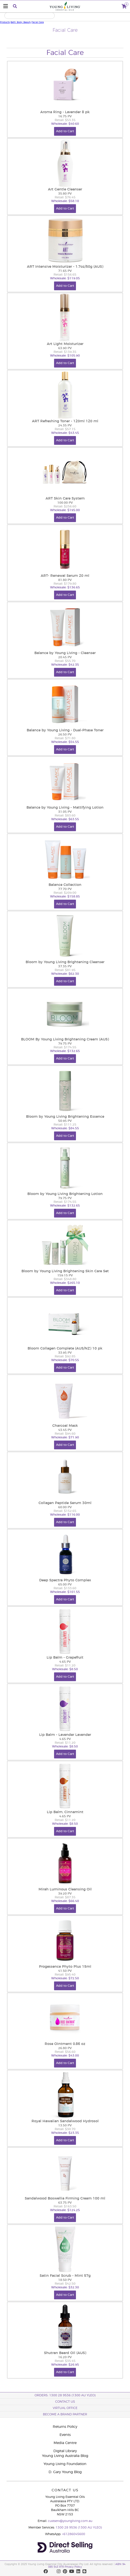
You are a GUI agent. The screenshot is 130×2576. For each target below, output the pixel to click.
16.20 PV (65, 2357)
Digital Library (65, 2451)
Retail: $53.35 (65, 120)
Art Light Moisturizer (65, 344)
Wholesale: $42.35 (65, 664)
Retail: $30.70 (65, 2129)
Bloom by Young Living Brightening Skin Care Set (65, 1271)
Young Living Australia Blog (65, 2456)
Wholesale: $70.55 (65, 1360)
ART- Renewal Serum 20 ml (65, 575)
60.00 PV (65, 1507)
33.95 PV (65, 1352)
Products (5, 22)
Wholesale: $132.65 (65, 1051)
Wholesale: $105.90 (65, 355)
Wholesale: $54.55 (65, 742)
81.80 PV (65, 580)
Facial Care (38, 22)
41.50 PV (65, 1970)
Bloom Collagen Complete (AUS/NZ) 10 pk (65, 1348)
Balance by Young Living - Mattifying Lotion (65, 807)
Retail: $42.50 (65, 2283)
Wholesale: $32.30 (65, 2287)
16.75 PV (65, 116)
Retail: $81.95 (65, 970)
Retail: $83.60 (65, 815)
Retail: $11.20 (65, 1665)
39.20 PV (65, 1893)
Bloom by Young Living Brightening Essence (65, 1116)
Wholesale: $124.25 (65, 2210)
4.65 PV (65, 1661)
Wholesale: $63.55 (65, 819)
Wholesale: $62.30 (65, 973)
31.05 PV (65, 811)
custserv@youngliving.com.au (70, 2521)
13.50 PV (65, 2125)
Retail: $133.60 (65, 1588)
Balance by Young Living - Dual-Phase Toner (65, 730)
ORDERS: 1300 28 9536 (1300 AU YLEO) (65, 2395)
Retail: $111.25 (65, 1124)
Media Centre (65, 2443)
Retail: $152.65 (65, 1511)
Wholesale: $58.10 (65, 201)
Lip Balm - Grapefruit (65, 1657)
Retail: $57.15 (65, 429)
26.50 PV (65, 734)
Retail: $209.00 (65, 892)
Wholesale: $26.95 (65, 2364)
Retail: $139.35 (65, 352)
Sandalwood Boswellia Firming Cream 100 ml (65, 2198)
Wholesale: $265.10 (65, 1282)
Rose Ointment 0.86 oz (65, 2044)
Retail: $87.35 (65, 1897)
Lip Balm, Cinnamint (65, 1812)
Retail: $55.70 (65, 661)
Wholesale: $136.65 (65, 587)
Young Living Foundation (65, 2464)
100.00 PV (65, 502)
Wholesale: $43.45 (65, 433)
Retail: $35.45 (65, 2361)
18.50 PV (65, 2280)
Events (65, 2435)
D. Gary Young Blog (65, 2472)
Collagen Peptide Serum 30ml (65, 1503)
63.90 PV (65, 348)
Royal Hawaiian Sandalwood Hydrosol (65, 2121)
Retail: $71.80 (65, 738)
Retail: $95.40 (65, 1974)
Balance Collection (65, 885)
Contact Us (65, 2401)
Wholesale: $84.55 (65, 1128)
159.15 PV (65, 1275)
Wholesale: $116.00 (65, 1514)
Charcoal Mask (65, 1425)
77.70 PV (65, 889)
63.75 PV (65, 2202)
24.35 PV (65, 425)
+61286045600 (73, 2534)
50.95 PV (65, 1121)
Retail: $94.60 (65, 1433)
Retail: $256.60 (65, 506)
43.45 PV (65, 1430)
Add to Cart (65, 131)
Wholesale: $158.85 (65, 896)
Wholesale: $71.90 (65, 1437)
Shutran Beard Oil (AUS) (65, 2353)
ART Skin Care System (65, 498)
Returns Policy (65, 2426)
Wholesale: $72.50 (65, 1978)
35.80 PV (65, 193)
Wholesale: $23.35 (65, 2132)
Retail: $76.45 (65, 197)
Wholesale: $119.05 (65, 278)
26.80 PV (65, 2048)
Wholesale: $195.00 (65, 510)
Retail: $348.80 (65, 1279)
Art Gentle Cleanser (65, 189)
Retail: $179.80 (65, 583)
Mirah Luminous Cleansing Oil (65, 1889)
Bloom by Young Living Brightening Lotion (65, 1194)
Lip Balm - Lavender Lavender (65, 1735)
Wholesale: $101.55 (65, 1592)
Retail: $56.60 (65, 2051)
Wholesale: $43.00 (65, 2055)
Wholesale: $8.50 (65, 1669)
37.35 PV (65, 966)
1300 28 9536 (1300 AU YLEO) (79, 2527)
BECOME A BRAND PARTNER (65, 2414)
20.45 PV (65, 657)
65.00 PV (65, 1584)
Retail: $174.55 (65, 1047)
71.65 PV (65, 271)
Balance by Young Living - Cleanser (65, 653)
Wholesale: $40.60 (65, 123)
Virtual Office (65, 2408)
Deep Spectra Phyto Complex (65, 1580)
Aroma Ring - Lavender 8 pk (65, 112)
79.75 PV (65, 1043)
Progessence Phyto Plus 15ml (65, 1966)
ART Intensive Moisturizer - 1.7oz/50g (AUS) (65, 266)
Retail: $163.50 (65, 2206)
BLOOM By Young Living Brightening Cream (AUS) (65, 1039)
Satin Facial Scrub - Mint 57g (65, 2275)
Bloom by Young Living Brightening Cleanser (65, 962)
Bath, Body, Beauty (21, 22)
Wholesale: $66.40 (65, 1901)
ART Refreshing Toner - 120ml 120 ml (65, 421)
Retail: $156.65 (65, 274)
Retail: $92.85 (65, 1356)
